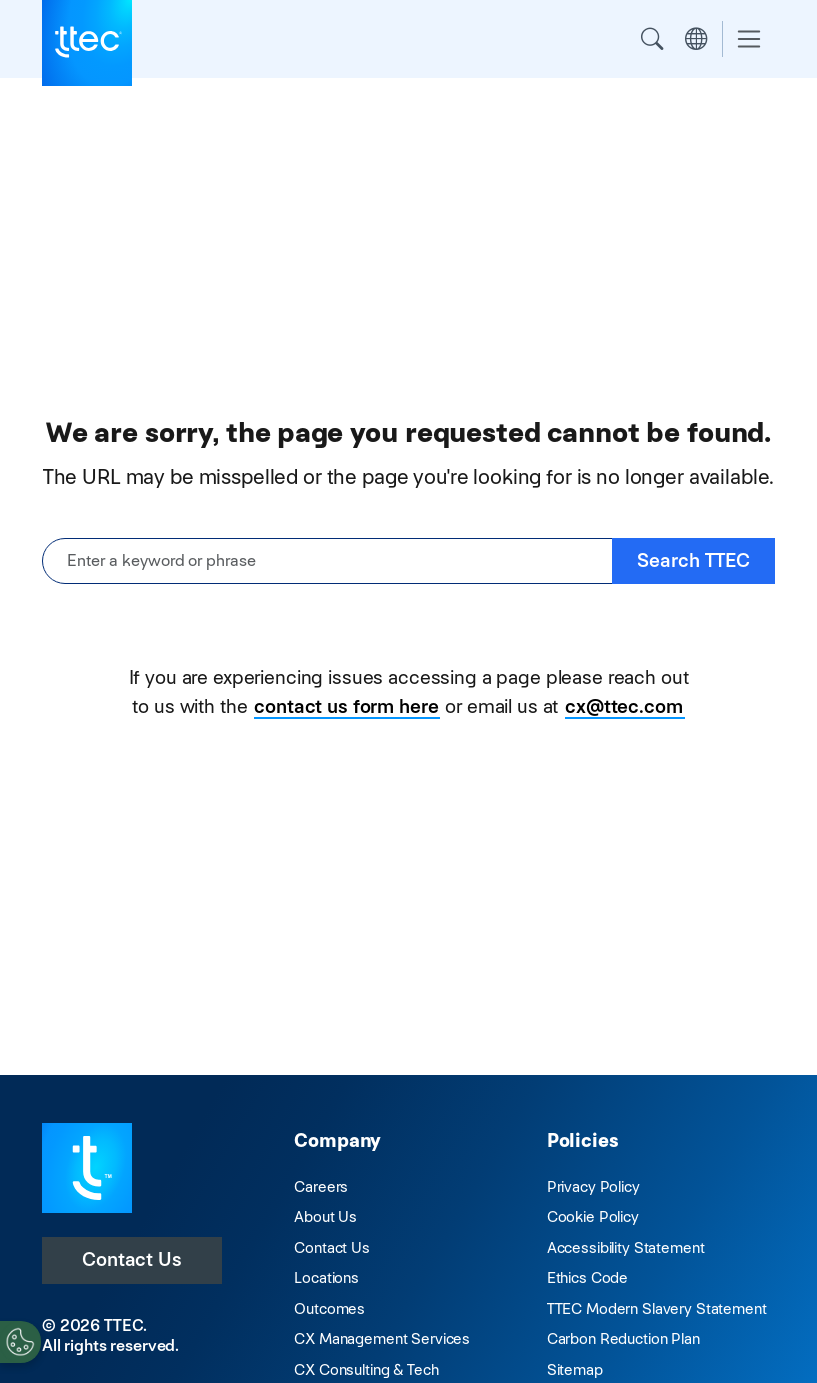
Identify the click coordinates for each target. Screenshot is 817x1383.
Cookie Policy (593, 1216)
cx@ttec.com (623, 706)
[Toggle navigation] (749, 39)
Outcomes (329, 1308)
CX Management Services (382, 1338)
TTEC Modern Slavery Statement (657, 1308)
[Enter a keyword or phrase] (327, 561)
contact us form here (346, 706)
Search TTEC (693, 560)
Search (652, 39)
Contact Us (132, 1259)
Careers (321, 1186)
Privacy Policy (593, 1186)
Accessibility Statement (626, 1247)
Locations (326, 1277)
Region (696, 39)
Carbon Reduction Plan (623, 1338)
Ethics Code (587, 1277)
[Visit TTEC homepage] (87, 1166)
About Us (325, 1216)
